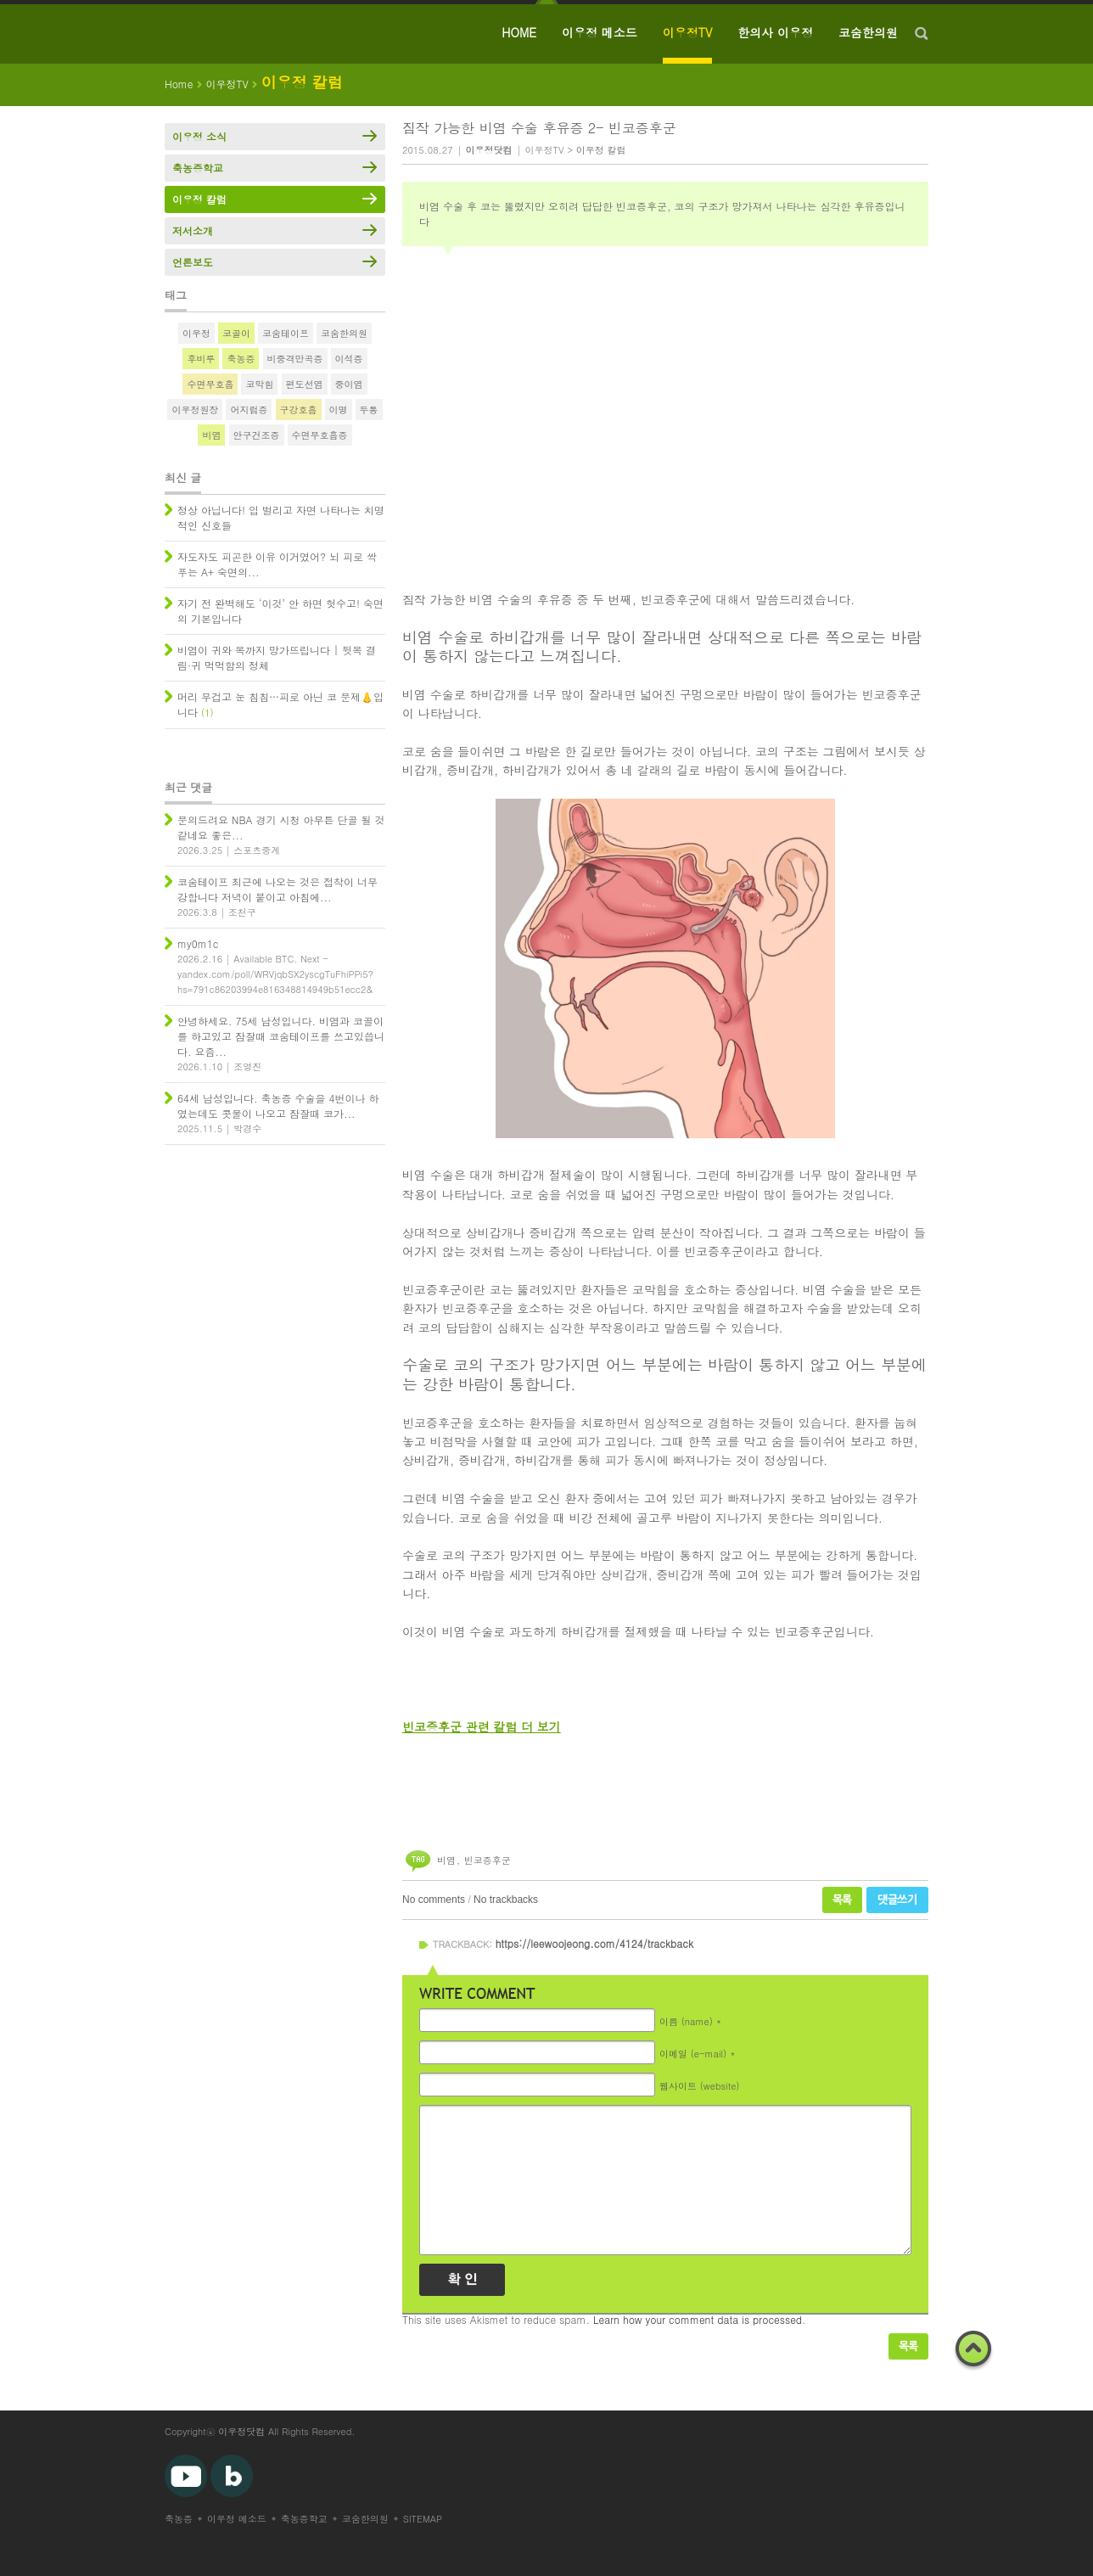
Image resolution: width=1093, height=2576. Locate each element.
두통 (369, 409)
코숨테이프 (285, 333)
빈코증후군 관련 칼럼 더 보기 (481, 1726)
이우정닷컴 (241, 2431)
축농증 (241, 358)
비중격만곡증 (295, 358)
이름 (686, 2020)
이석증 (349, 358)
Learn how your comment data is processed (697, 2319)
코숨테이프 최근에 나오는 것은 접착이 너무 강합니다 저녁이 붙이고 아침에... (277, 889)
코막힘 (259, 384)
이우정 (196, 333)
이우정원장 (194, 409)
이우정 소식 (199, 136)
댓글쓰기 (897, 1900)
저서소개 (192, 230)
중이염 (349, 384)
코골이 (236, 333)
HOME (519, 32)
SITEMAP (423, 2518)
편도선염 (304, 384)
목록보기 (908, 2346)
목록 (842, 1900)
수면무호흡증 (320, 435)
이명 (338, 409)
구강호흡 (298, 409)
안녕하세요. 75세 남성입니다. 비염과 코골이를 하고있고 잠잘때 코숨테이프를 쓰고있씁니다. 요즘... (280, 1035)
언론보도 (192, 262)
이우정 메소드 (599, 32)
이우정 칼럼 (601, 149)
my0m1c (197, 943)
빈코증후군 (487, 1860)
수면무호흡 (210, 384)
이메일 (692, 2052)
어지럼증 (248, 409)
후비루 (201, 358)
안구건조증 (256, 435)
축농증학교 (197, 167)
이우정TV (688, 32)
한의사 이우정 (775, 32)
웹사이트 (699, 2085)
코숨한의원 (868, 32)
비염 (446, 1860)
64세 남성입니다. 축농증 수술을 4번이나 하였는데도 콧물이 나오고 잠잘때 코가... (278, 1105)
